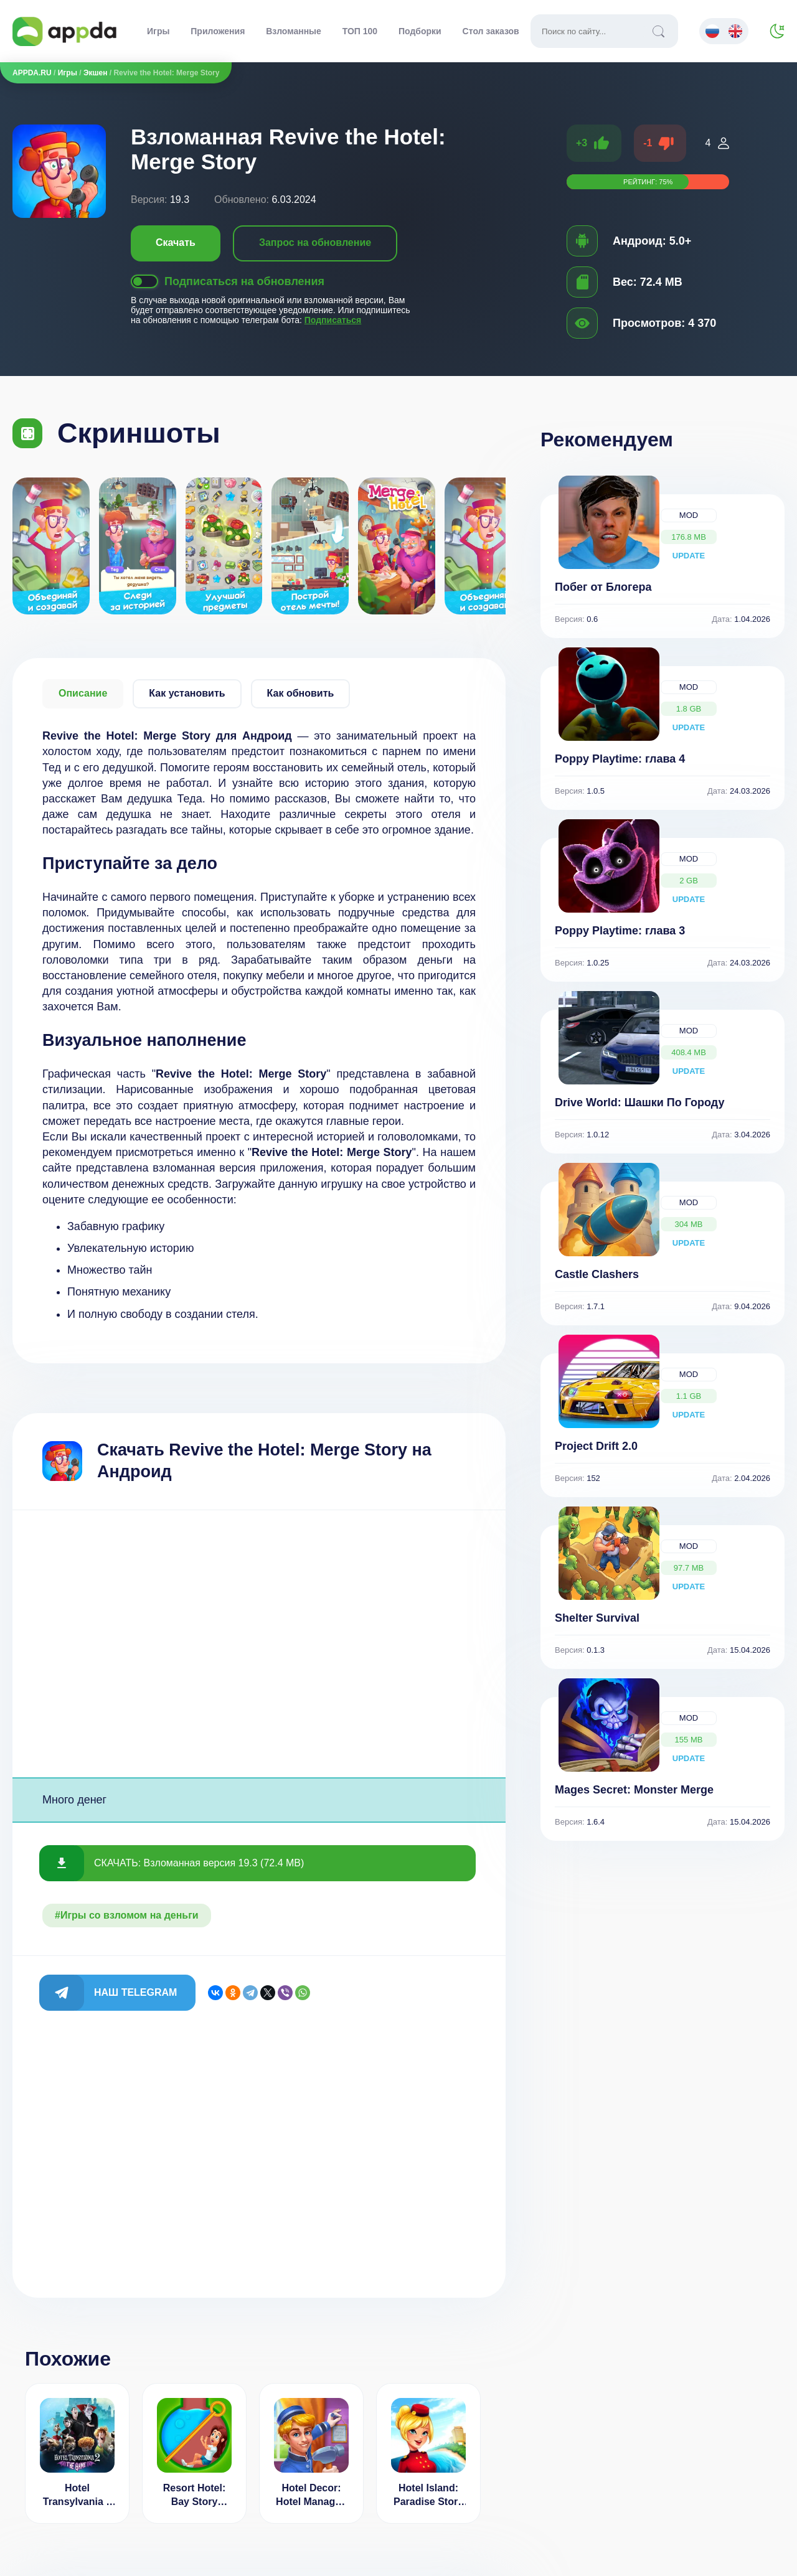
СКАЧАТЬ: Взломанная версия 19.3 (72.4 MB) (199, 1863)
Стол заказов (491, 31)
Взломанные (293, 31)
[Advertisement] (259, 1643)
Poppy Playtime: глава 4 (620, 759)
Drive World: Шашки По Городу (640, 1102)
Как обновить (300, 693)
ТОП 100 (359, 31)
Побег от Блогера (603, 587)
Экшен (95, 72)
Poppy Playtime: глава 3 (620, 930)
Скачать (176, 242)
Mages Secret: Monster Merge (634, 1790)
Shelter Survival (597, 1618)
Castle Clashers (597, 1274)
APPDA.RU (32, 72)
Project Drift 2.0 (596, 1446)
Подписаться (333, 320)
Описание (83, 693)
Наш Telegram (135, 1992)
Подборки (419, 31)
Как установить (187, 693)
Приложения (218, 31)
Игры (158, 31)
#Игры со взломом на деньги (127, 1915)
